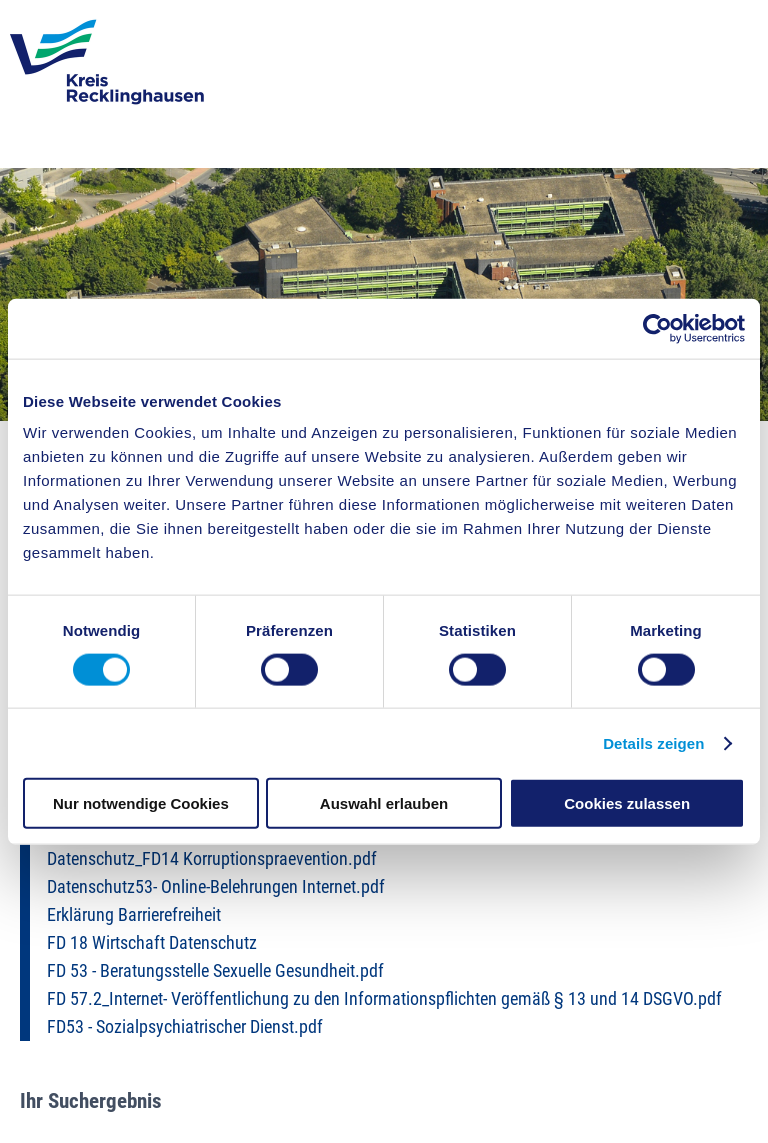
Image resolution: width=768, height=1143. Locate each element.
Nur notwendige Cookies (141, 803)
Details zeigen (653, 742)
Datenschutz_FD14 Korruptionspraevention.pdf (212, 859)
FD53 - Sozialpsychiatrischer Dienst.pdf (185, 1027)
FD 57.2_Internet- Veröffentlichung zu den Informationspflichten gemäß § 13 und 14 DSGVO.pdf (384, 999)
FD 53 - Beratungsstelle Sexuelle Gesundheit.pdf (215, 971)
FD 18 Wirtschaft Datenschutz (152, 943)
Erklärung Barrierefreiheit (134, 915)
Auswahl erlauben (384, 803)
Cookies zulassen (627, 803)
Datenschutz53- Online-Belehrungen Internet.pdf (216, 887)
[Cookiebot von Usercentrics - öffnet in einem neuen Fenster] (657, 328)
